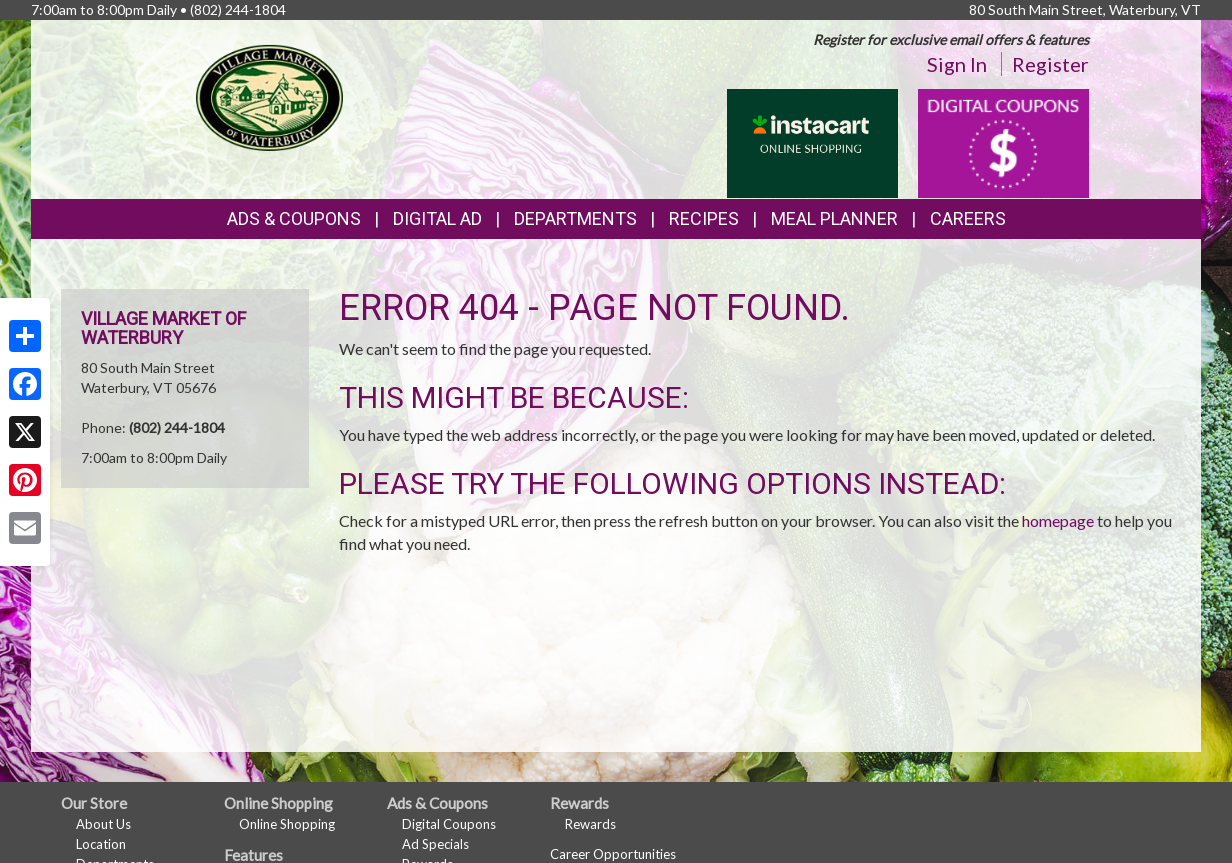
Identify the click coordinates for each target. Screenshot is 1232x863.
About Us (103, 824)
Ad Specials (435, 844)
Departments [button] (575, 218)
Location (101, 844)
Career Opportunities (613, 854)
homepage (1058, 520)
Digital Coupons (449, 824)
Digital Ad (437, 218)
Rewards (590, 824)
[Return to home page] (269, 95)
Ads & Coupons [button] (294, 218)
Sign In (957, 64)
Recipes (704, 218)
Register (1050, 64)
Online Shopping (287, 824)
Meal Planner (834, 218)
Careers (968, 218)
